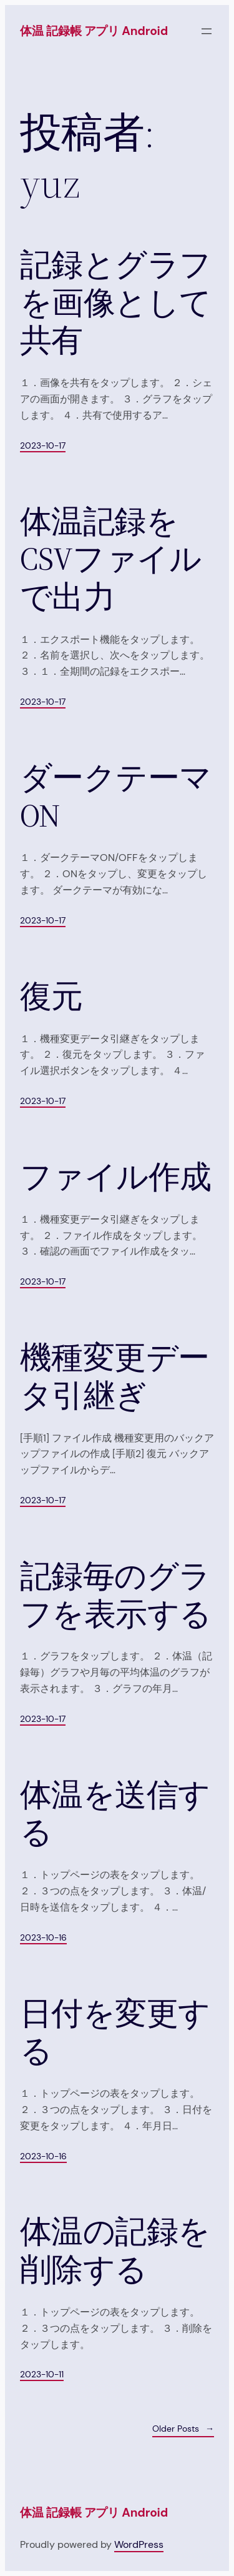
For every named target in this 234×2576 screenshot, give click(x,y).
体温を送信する (115, 1814)
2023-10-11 (42, 2374)
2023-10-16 (43, 1937)
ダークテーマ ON (116, 797)
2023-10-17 (43, 445)
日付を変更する (115, 2033)
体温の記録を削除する (115, 2251)
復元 (51, 997)
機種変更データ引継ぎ (115, 1377)
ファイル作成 (116, 1177)
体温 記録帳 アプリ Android (94, 31)
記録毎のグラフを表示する (116, 1595)
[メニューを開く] (206, 31)
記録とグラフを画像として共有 (116, 303)
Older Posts (183, 2429)
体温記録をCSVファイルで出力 (110, 560)
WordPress (138, 2544)
